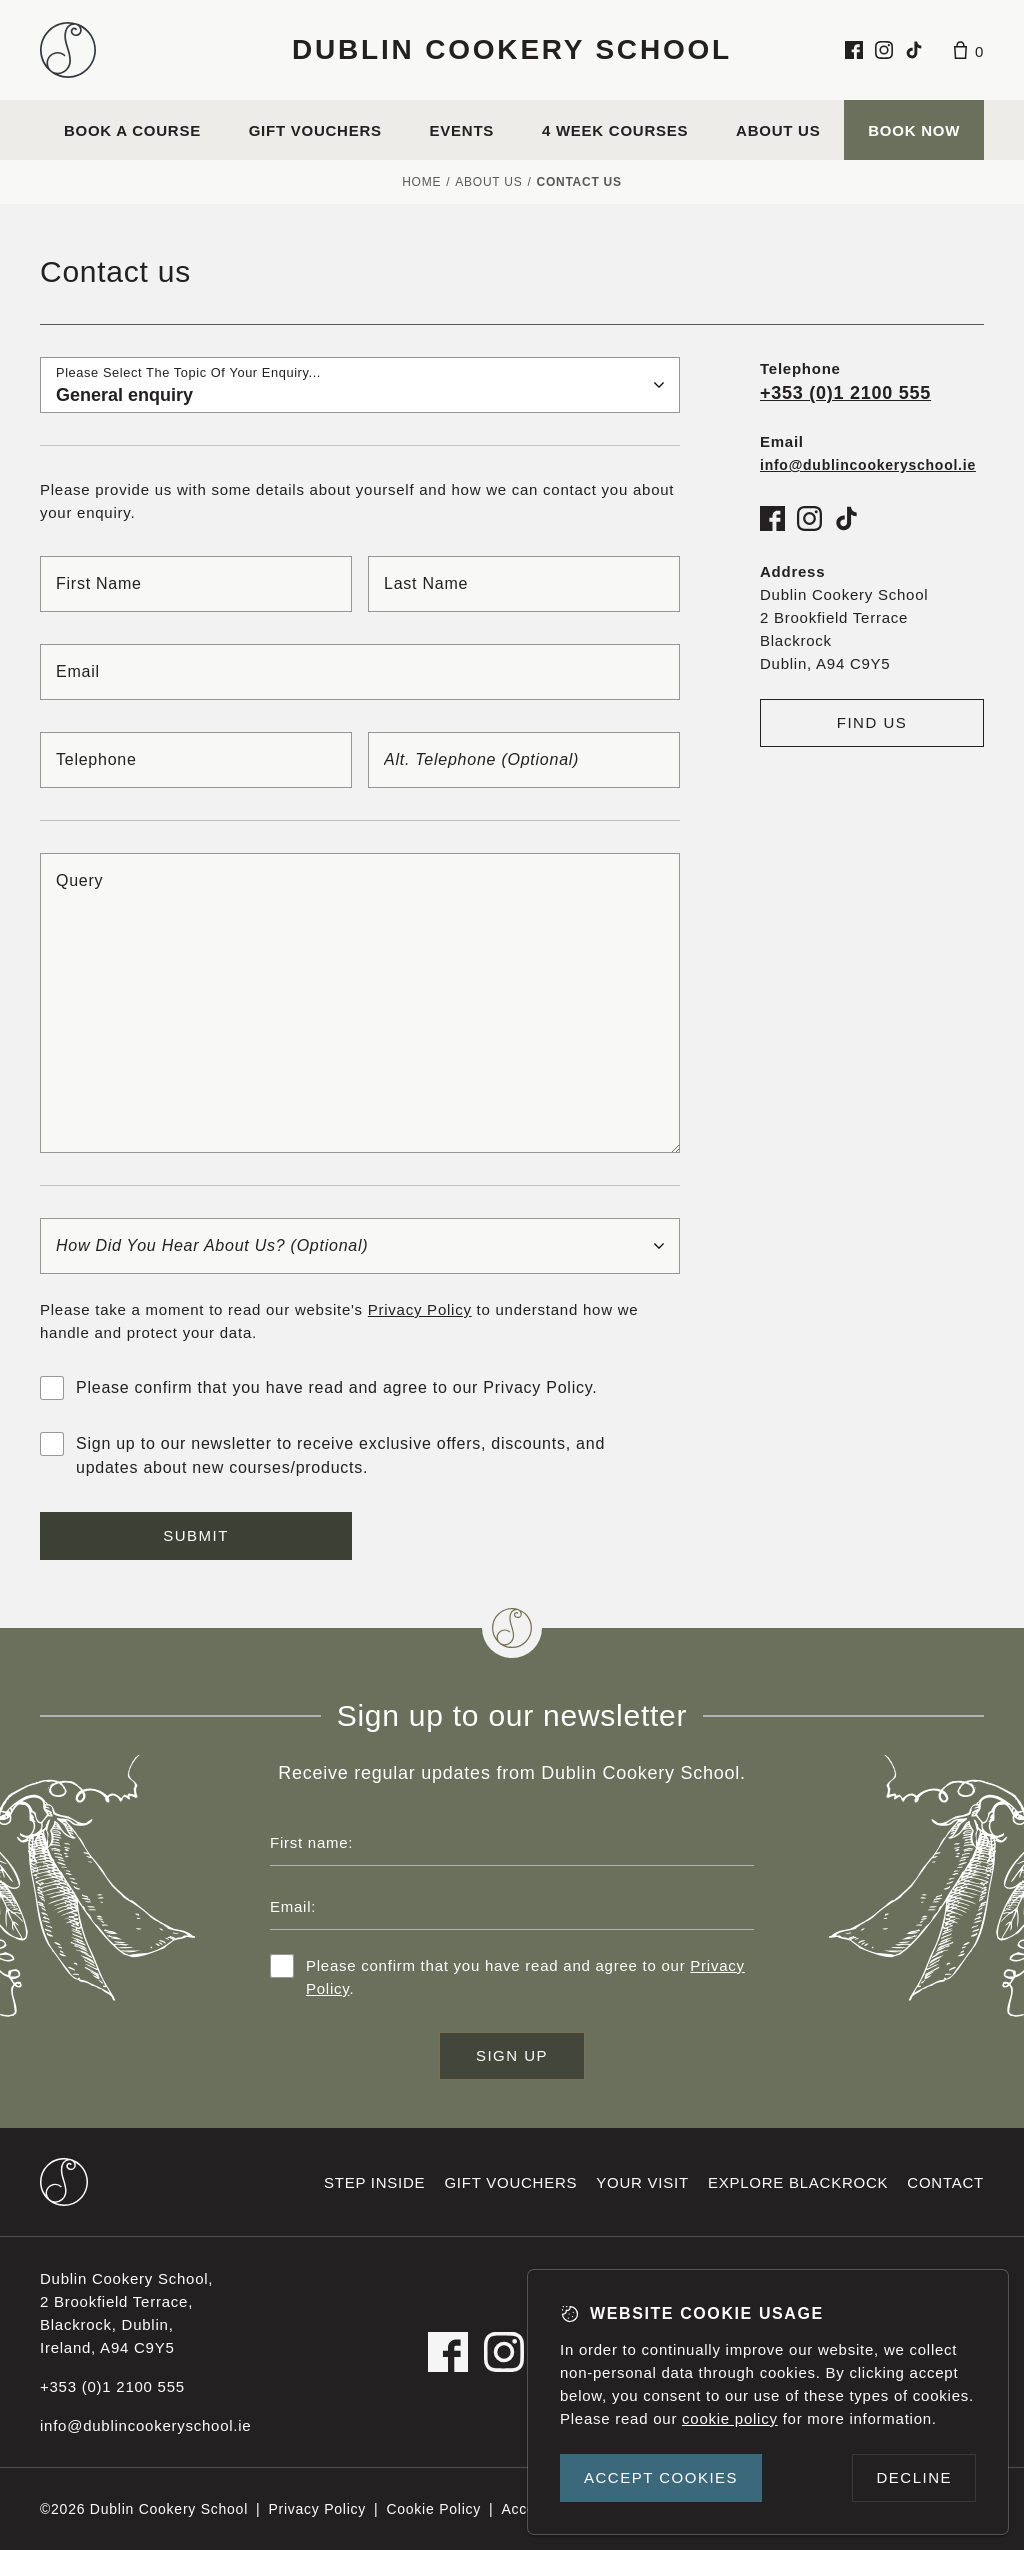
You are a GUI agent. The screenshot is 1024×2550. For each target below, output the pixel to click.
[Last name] (524, 584)
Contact (945, 2182)
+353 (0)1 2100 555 (845, 393)
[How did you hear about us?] (360, 1246)
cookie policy (730, 2418)
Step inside (374, 2182)
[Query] (360, 1003)
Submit (196, 1535)
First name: (311, 1842)
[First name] (196, 584)
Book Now (914, 130)
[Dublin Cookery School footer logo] (64, 2182)
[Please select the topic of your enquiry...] (360, 385)
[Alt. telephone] (524, 760)
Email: (293, 1906)
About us (778, 130)
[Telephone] (196, 760)
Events (462, 130)
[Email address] (512, 1906)
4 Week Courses (615, 130)
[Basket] (969, 50)
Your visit (642, 2182)
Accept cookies (661, 2477)
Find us (872, 722)
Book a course (132, 130)
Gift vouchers (315, 130)
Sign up (512, 2055)
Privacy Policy (420, 1309)
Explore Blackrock (798, 2182)
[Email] (360, 672)
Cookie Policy (433, 2509)
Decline (914, 2477)
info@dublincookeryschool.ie (145, 2425)
